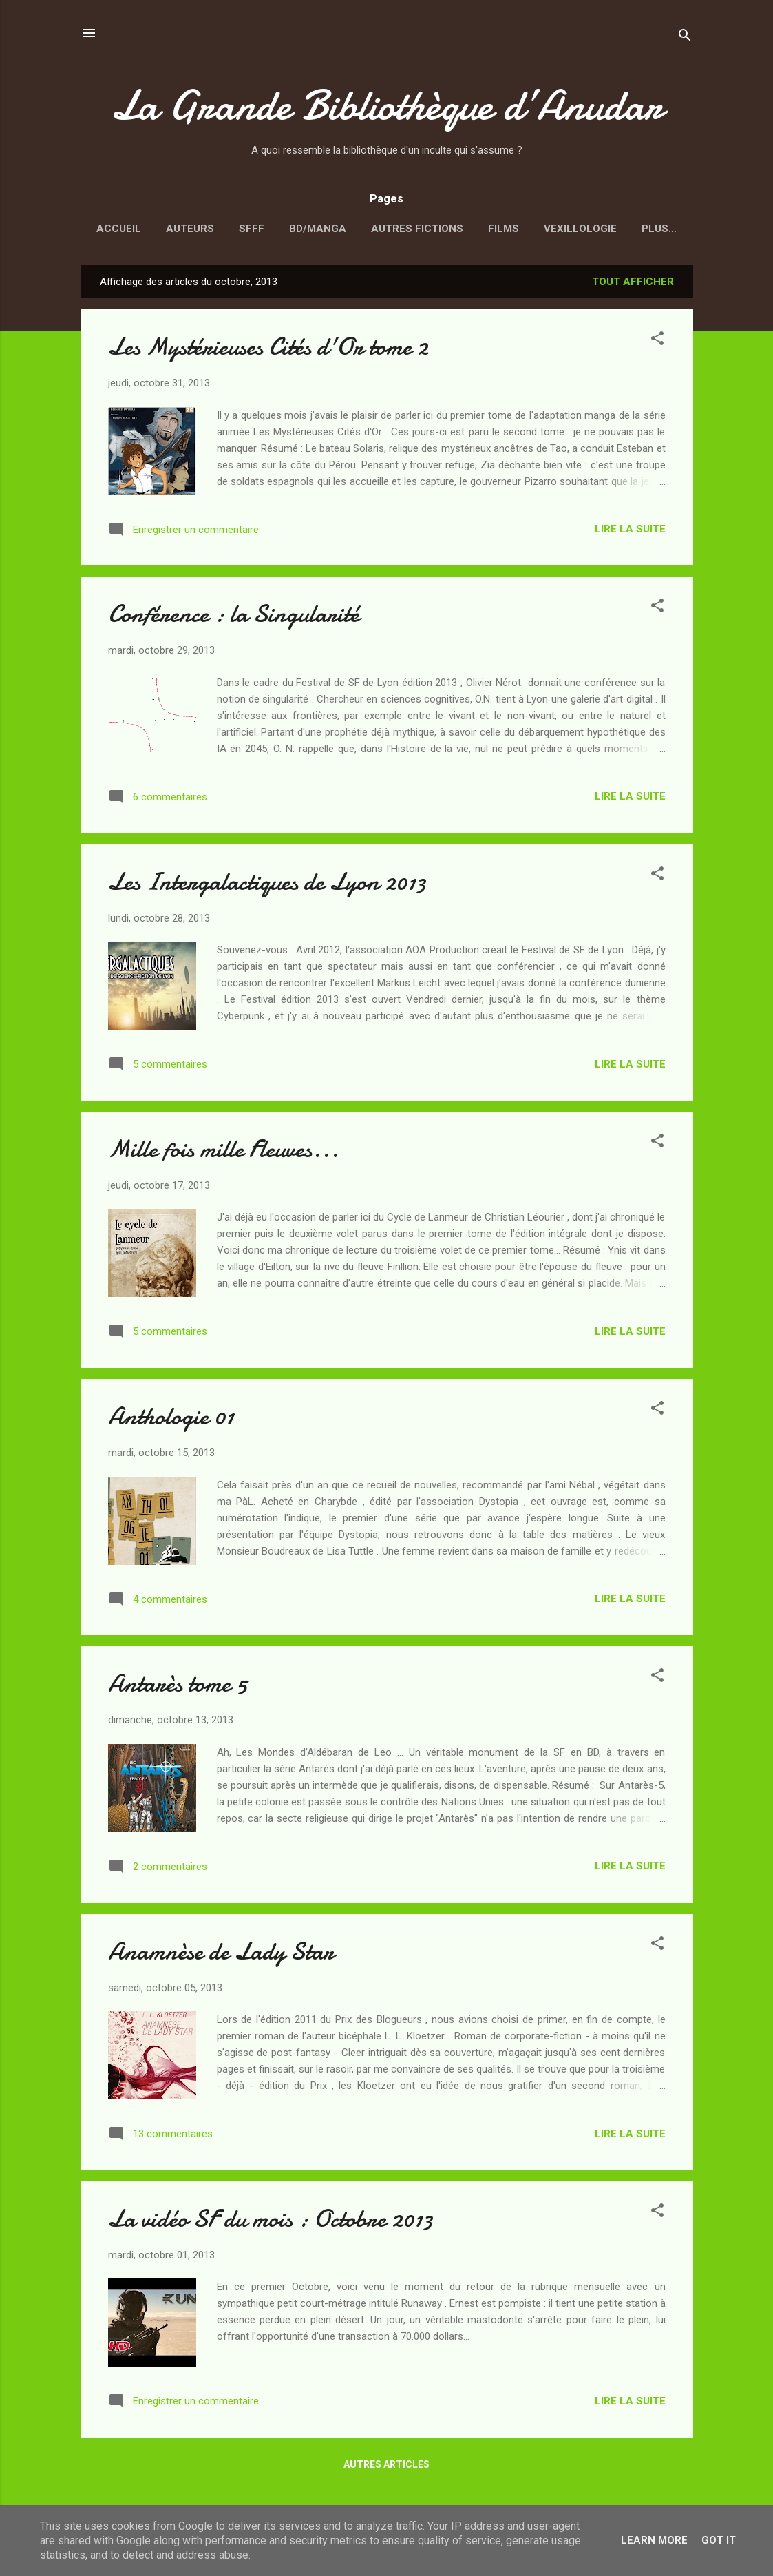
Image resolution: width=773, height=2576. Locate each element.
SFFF (251, 228)
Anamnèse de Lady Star (221, 1954)
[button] (657, 343)
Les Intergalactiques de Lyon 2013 (267, 885)
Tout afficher (633, 284)
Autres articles (386, 2467)
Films (503, 228)
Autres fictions (417, 228)
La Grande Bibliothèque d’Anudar (387, 105)
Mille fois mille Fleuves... (223, 1152)
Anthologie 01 (171, 1419)
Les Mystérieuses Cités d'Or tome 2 (268, 349)
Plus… (659, 228)
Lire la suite (630, 532)
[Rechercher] (685, 38)
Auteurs (190, 228)
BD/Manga (317, 228)
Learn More (654, 2540)
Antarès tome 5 (177, 1686)
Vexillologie (580, 228)
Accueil (118, 228)
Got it (718, 2540)
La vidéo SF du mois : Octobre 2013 (270, 2222)
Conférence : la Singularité (233, 617)
